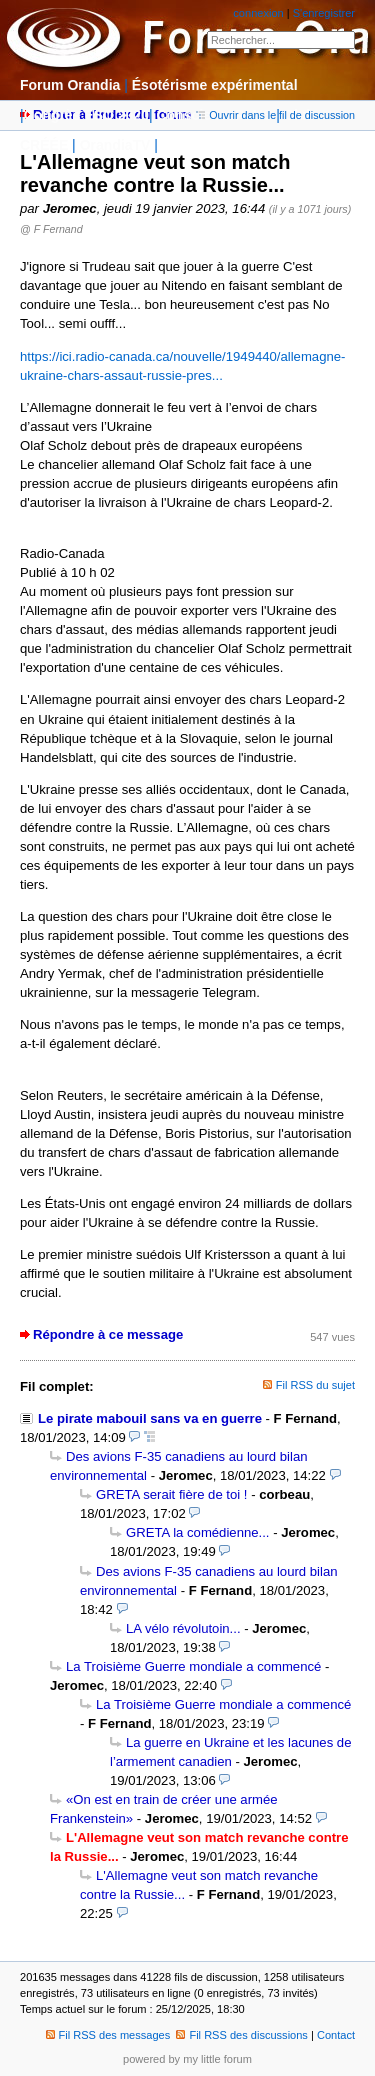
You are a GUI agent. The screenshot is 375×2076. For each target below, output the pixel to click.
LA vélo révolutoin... (183, 1628)
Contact (336, 2035)
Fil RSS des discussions (242, 2035)
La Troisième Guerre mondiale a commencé (193, 1666)
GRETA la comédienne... (197, 1532)
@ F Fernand (51, 229)
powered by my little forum (187, 2059)
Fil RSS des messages (108, 2035)
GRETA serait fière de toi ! (171, 1494)
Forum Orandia (70, 85)
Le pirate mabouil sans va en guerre (150, 1418)
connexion (258, 13)
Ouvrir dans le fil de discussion (275, 115)
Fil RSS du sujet (315, 1385)
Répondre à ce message (108, 1334)
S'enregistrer (324, 13)
